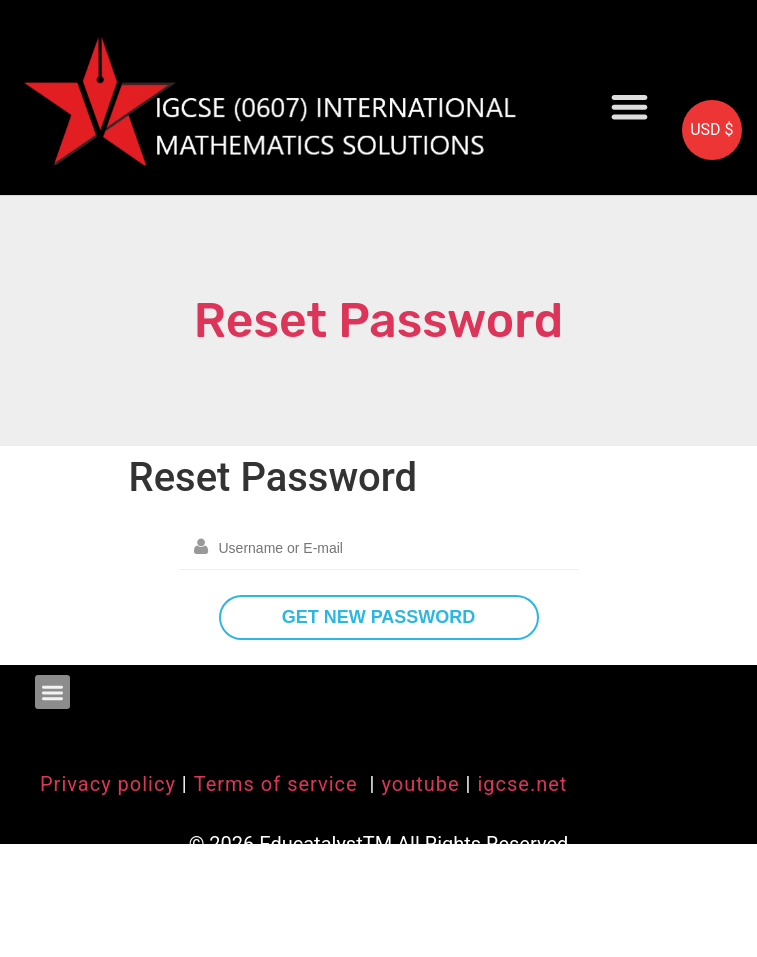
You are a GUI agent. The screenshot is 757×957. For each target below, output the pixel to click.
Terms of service (279, 784)
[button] (629, 106)
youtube (420, 784)
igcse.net (522, 784)
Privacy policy (108, 784)
